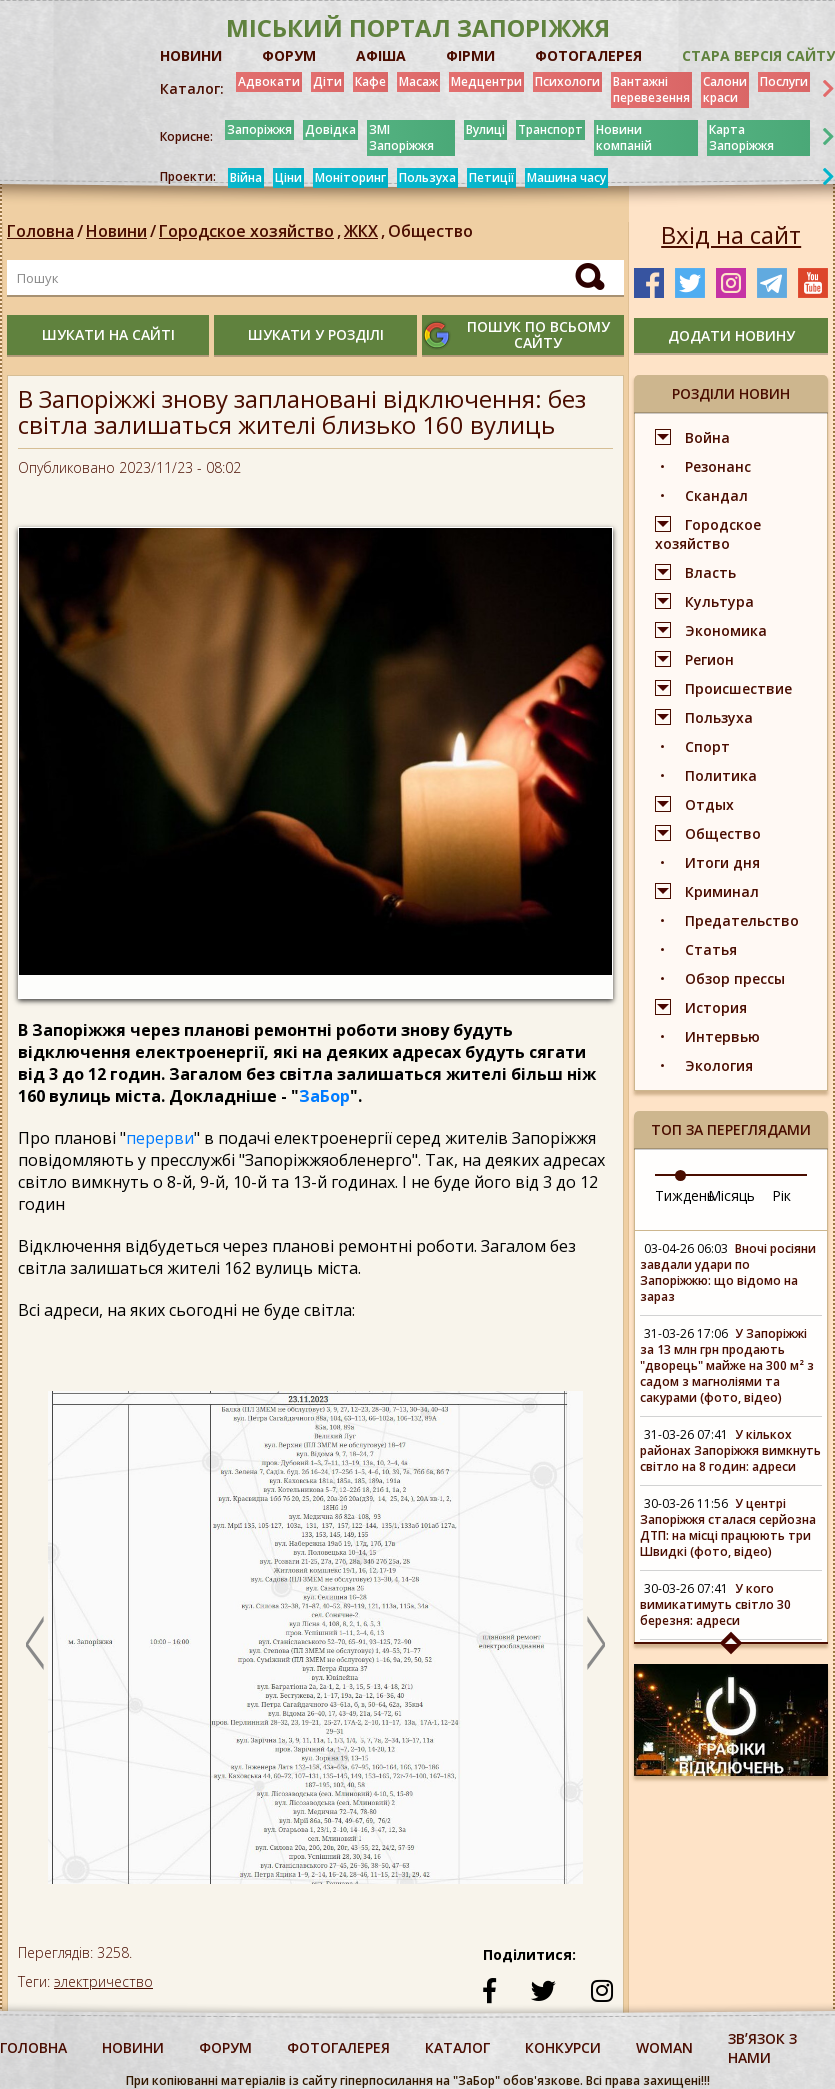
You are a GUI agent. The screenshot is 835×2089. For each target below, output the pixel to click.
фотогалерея (338, 2047)
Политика (721, 775)
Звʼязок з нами (762, 2048)
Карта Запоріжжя (741, 137)
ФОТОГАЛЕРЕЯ (588, 55)
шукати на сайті (108, 334)
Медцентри (486, 81)
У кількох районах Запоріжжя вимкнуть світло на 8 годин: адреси (730, 1450)
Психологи (567, 81)
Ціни (288, 177)
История (716, 1007)
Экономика (726, 630)
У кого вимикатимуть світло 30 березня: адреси (715, 1604)
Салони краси (725, 89)
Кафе (370, 81)
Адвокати (269, 81)
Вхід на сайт (731, 235)
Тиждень (685, 1195)
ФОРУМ (289, 55)
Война (707, 437)
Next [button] (596, 1643)
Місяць (731, 1195)
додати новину (731, 335)
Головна (40, 231)
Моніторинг (350, 177)
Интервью (722, 1036)
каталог (457, 2047)
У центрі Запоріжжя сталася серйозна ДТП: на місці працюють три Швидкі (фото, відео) (728, 1527)
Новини (116, 231)
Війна (246, 177)
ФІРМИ (470, 55)
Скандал (716, 495)
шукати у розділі (316, 334)
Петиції (491, 177)
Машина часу (566, 177)
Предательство (742, 920)
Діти (327, 81)
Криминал (722, 891)
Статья (711, 949)
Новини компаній (624, 137)
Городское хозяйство (251, 231)
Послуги (784, 81)
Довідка (330, 129)
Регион (709, 659)
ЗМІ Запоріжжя (401, 137)
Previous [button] (35, 1643)
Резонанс (718, 466)
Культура (719, 601)
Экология (719, 1065)
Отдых (709, 804)
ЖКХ (366, 231)
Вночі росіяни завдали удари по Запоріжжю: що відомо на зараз (728, 1272)
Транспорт (550, 129)
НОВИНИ (191, 55)
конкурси (563, 2047)
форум (225, 2047)
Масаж (418, 81)
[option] (314, 1647)
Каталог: (192, 89)
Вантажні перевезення (651, 89)
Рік (781, 1195)
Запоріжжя (259, 129)
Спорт (707, 746)
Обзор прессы (735, 978)
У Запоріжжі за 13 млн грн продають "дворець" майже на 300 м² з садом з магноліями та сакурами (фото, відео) (727, 1365)
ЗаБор (324, 1096)
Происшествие (738, 688)
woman (664, 2047)
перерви (160, 1138)
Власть (710, 572)
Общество (430, 231)
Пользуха (427, 177)
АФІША (381, 55)
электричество (103, 1981)
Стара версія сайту (758, 55)
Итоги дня (722, 862)
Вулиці (485, 129)
